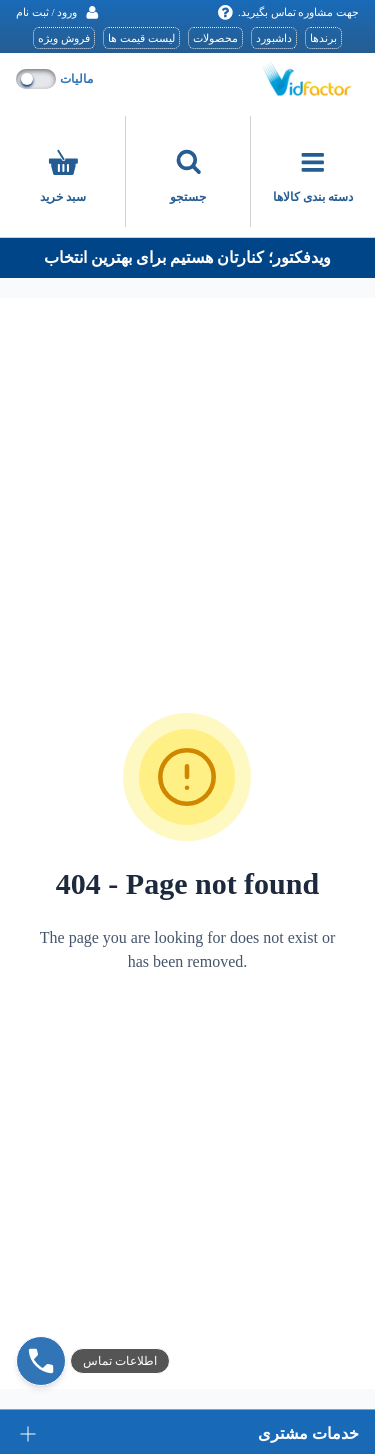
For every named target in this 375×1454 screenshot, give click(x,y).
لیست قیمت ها (141, 38)
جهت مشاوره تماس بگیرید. (288, 12)
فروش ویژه (64, 38)
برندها (323, 38)
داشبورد (274, 38)
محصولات (215, 38)
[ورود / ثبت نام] (58, 12)
